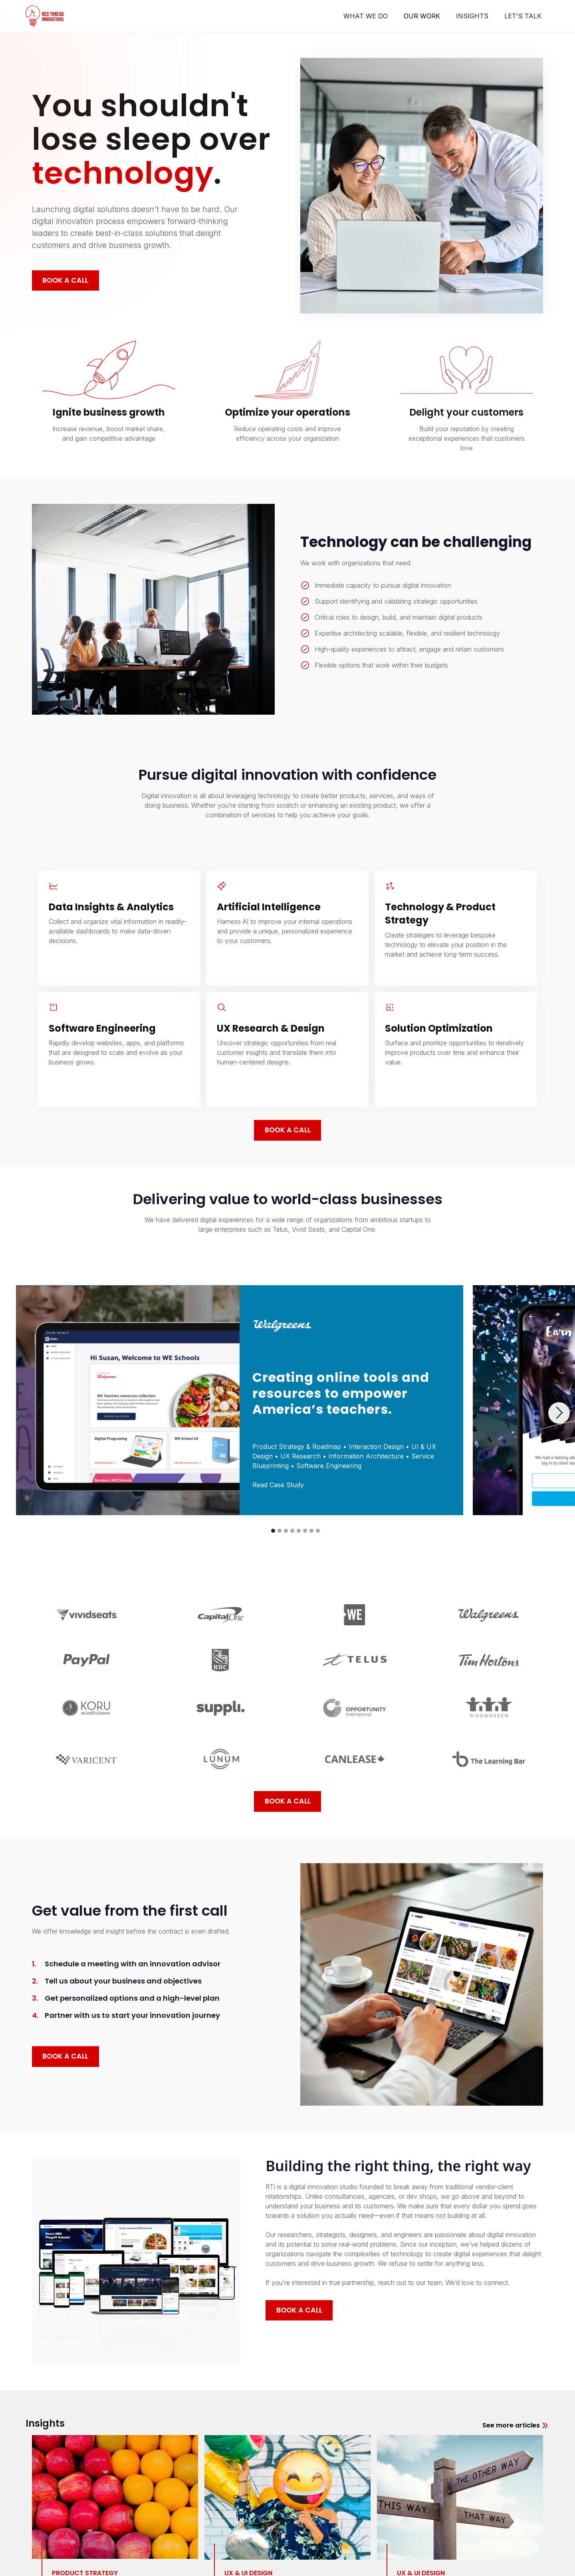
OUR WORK (422, 16)
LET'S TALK (522, 16)
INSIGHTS (472, 16)
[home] (45, 16)
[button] (559, 1413)
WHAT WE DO (365, 16)
